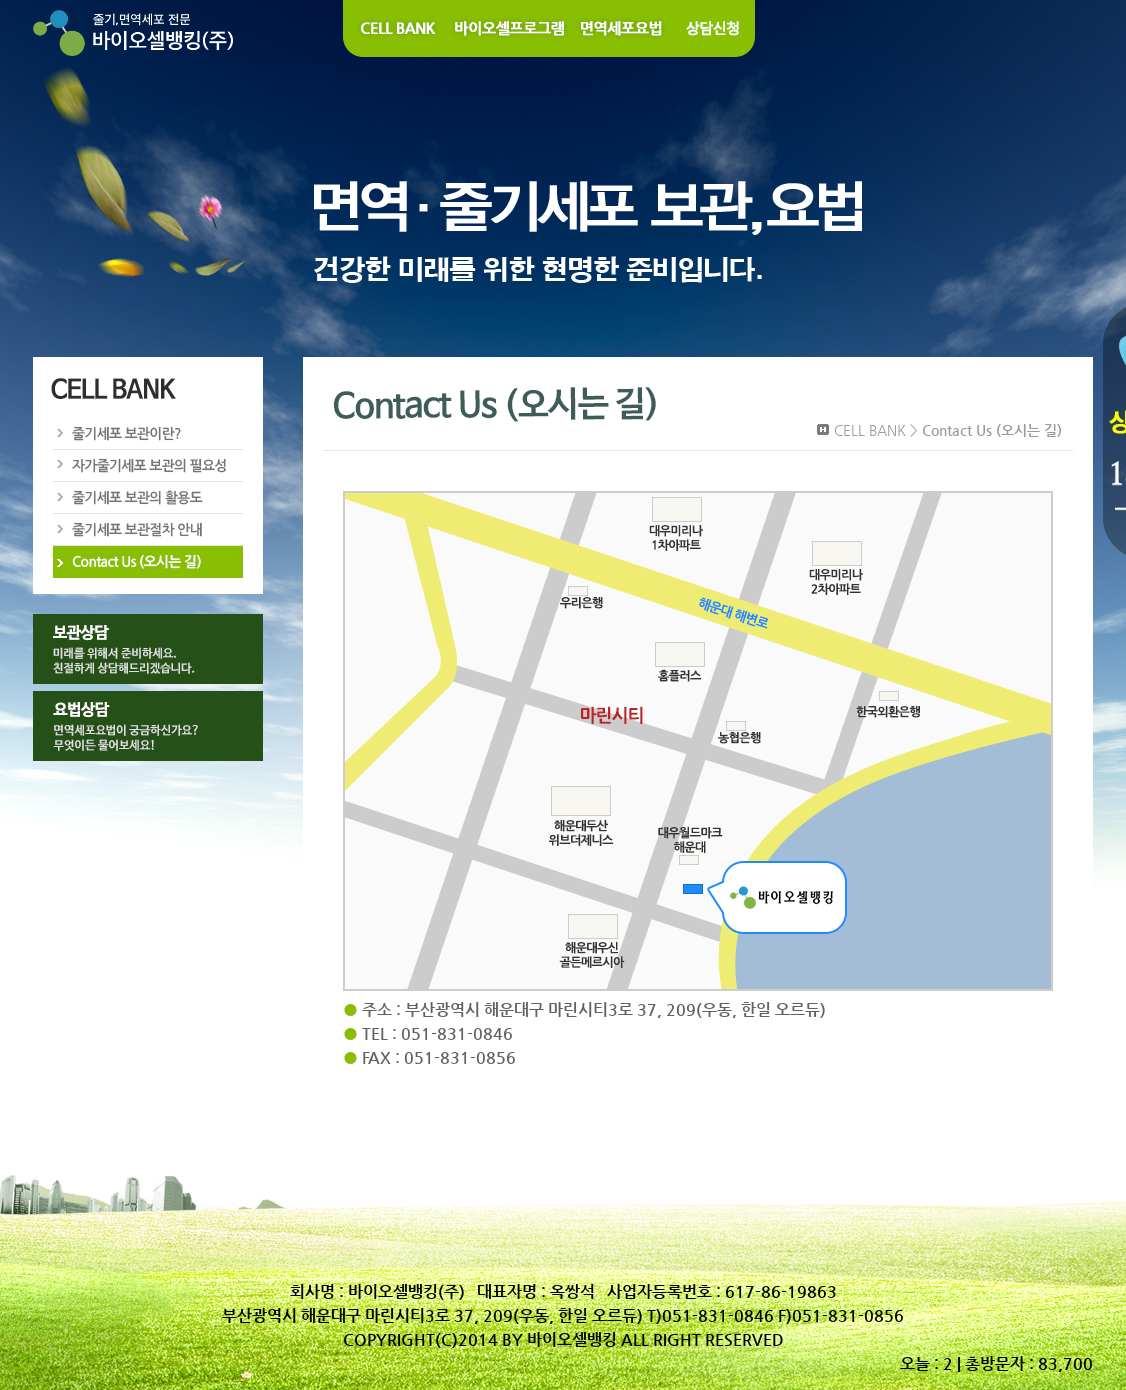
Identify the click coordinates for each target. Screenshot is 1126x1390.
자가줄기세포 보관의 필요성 (147, 466)
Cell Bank (395, 28)
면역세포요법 (622, 28)
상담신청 (714, 28)
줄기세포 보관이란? (147, 434)
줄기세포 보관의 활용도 (147, 498)
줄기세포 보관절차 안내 (147, 530)
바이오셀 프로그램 (511, 28)
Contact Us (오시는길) (147, 562)
